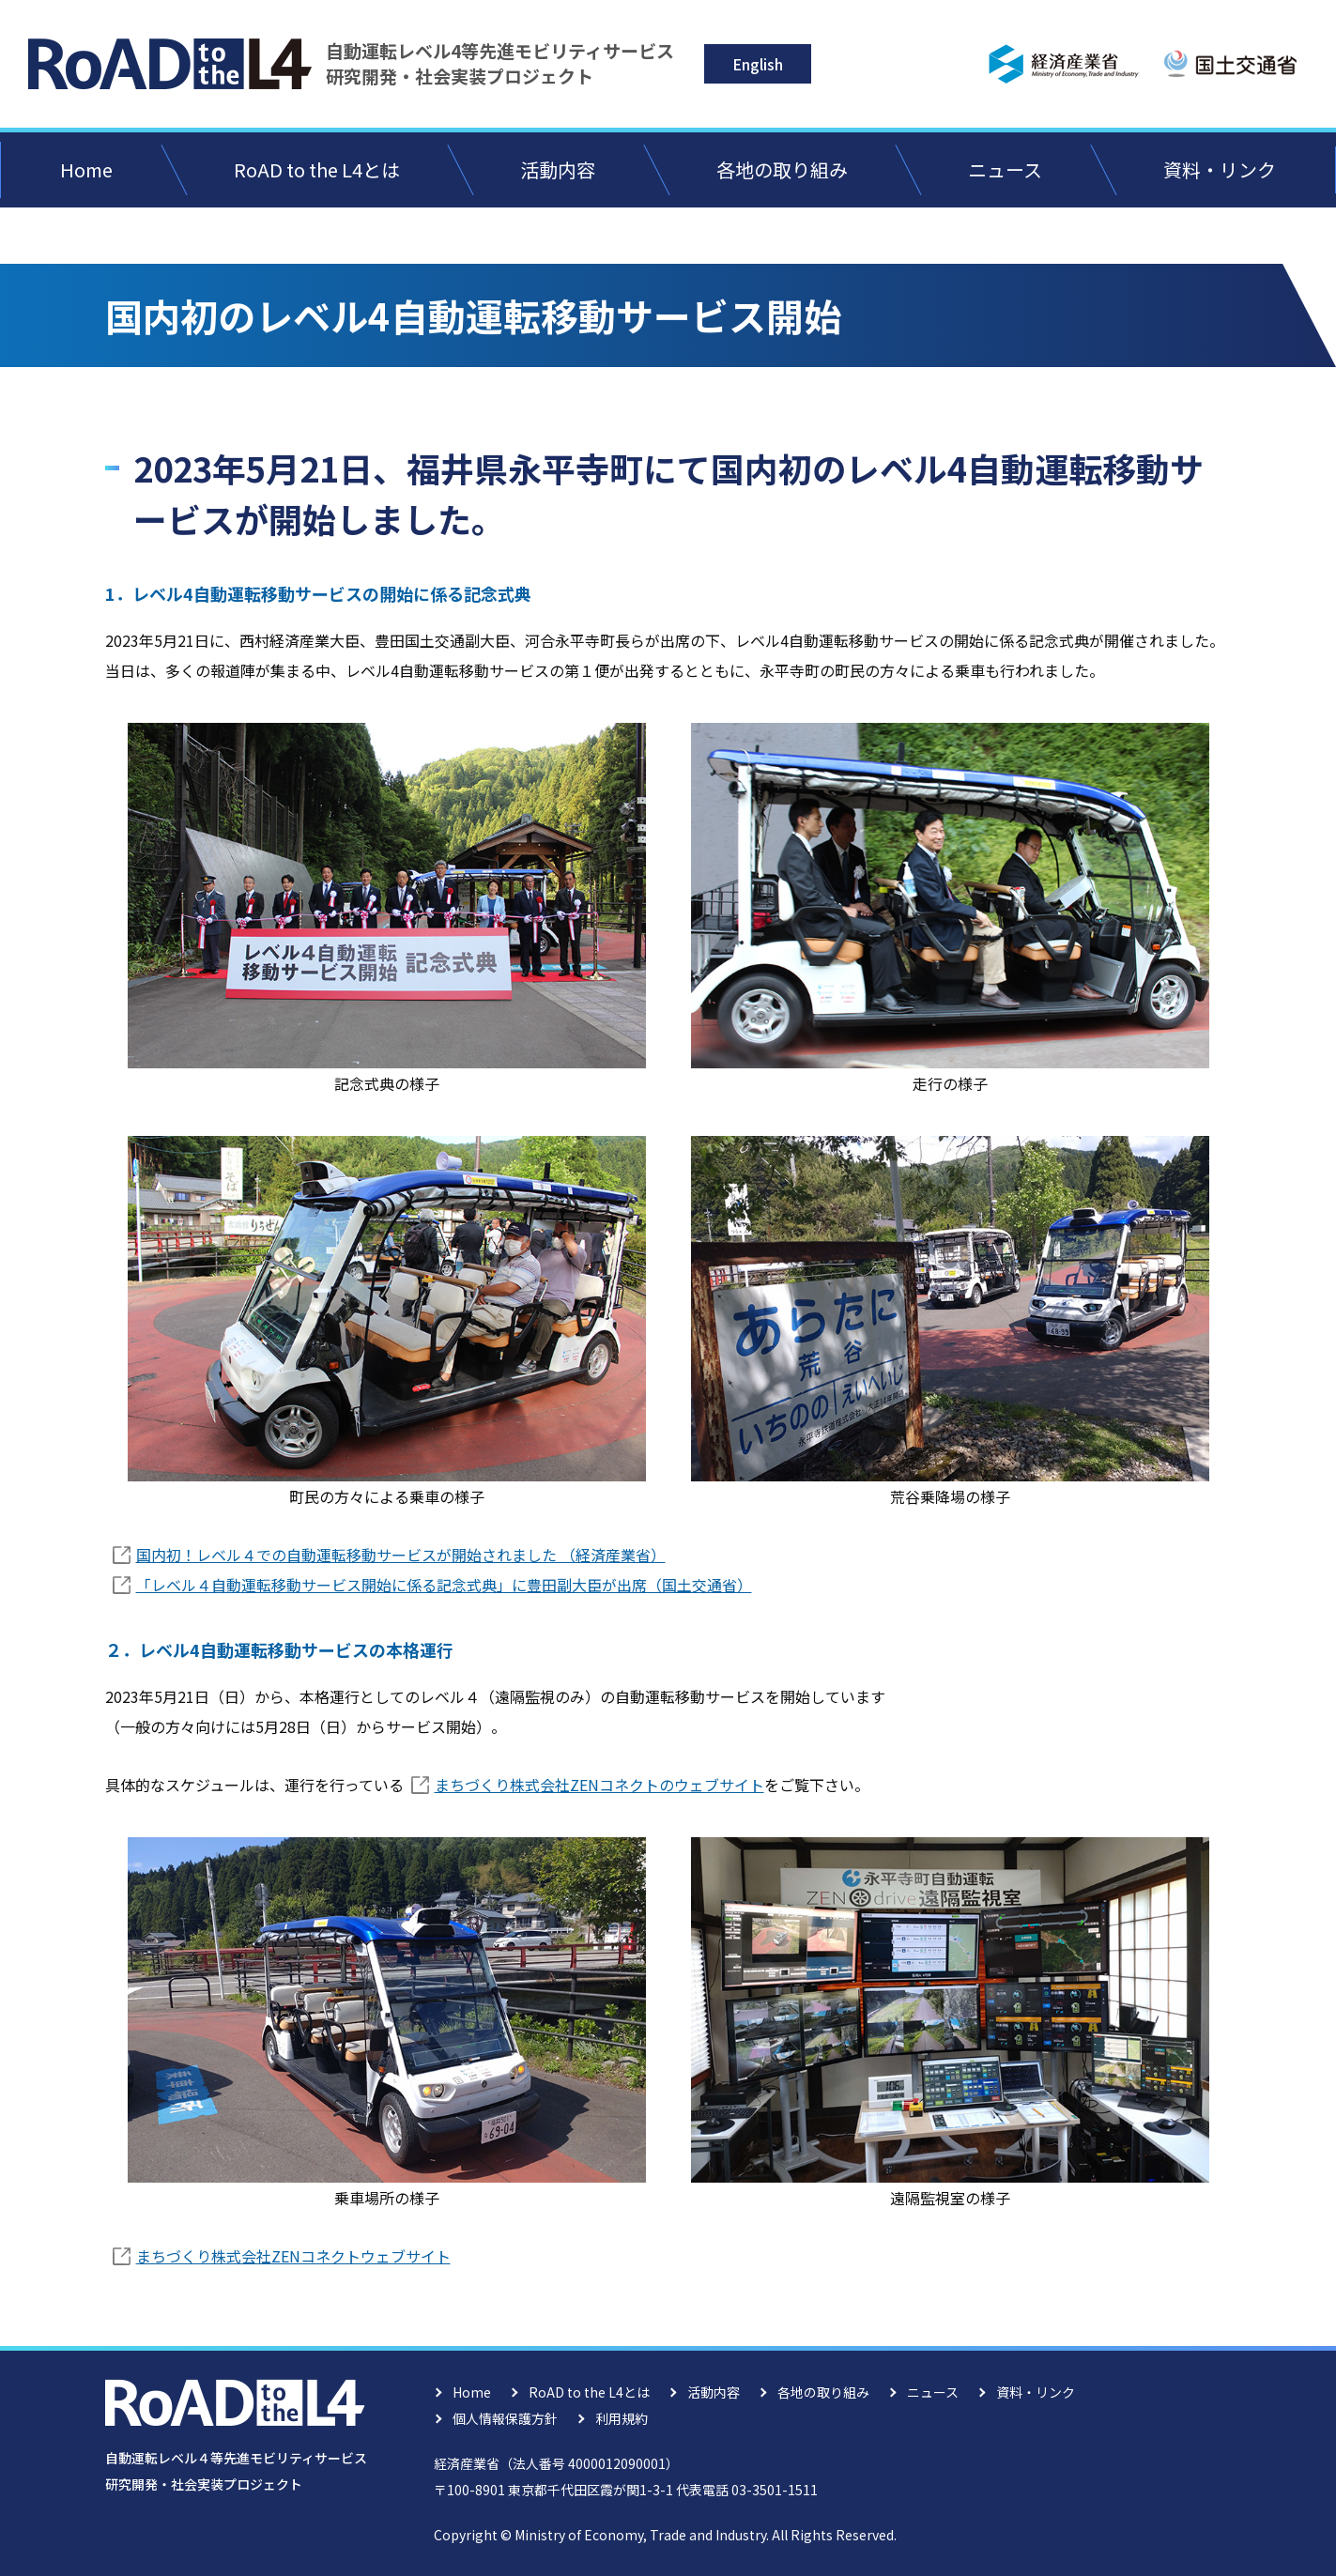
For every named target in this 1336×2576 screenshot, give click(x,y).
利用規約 (621, 2418)
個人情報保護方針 (505, 2418)
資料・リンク (1219, 169)
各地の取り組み (782, 169)
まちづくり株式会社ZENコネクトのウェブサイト (599, 1784)
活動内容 (557, 169)
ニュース (1005, 169)
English (757, 64)
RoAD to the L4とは (317, 169)
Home (86, 169)
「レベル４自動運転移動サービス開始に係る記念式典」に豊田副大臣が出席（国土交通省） (444, 1584)
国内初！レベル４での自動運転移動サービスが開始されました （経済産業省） (401, 1554)
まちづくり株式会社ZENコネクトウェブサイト (293, 2256)
